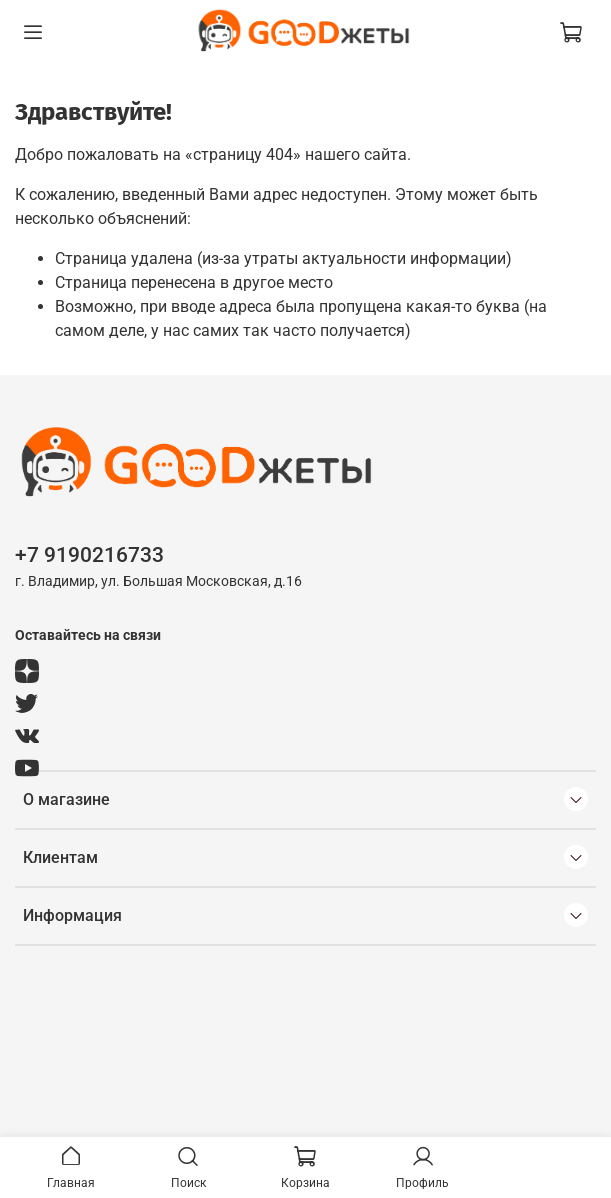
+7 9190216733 (89, 555)
